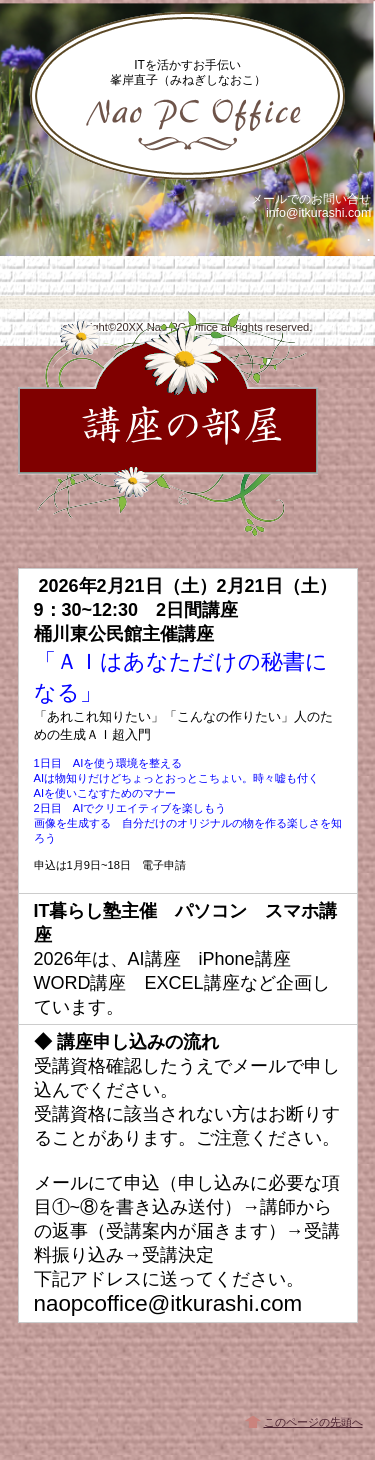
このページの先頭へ (313, 1422)
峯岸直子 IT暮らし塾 (188, 96)
